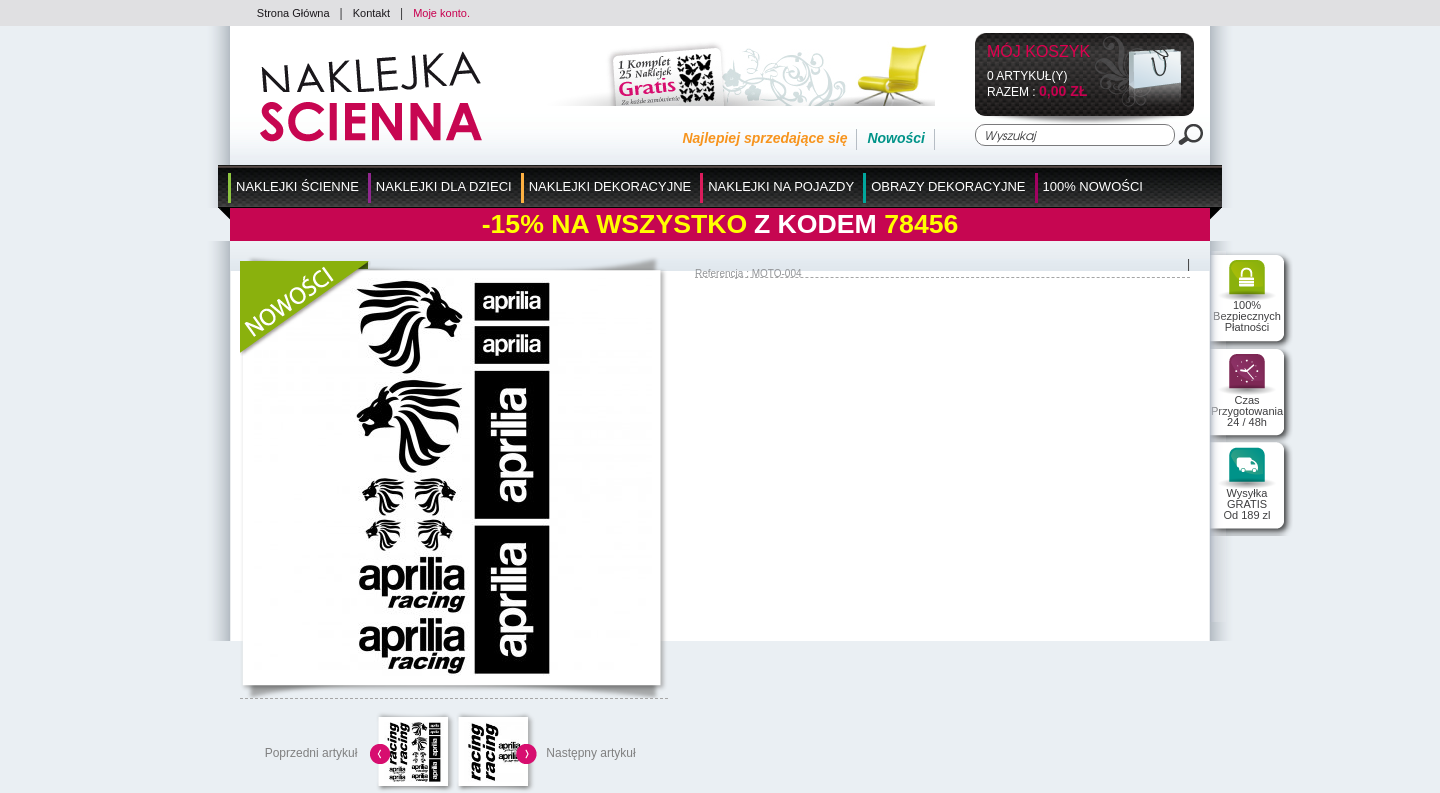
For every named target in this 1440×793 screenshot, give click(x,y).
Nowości (896, 138)
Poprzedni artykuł (311, 753)
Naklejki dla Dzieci (444, 186)
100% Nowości (1093, 186)
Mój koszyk (1038, 52)
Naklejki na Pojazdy (781, 186)
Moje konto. (441, 13)
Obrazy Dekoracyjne (948, 186)
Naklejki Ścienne (297, 186)
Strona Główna (293, 13)
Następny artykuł (590, 753)
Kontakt (371, 13)
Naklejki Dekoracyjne (610, 186)
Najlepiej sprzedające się (764, 138)
